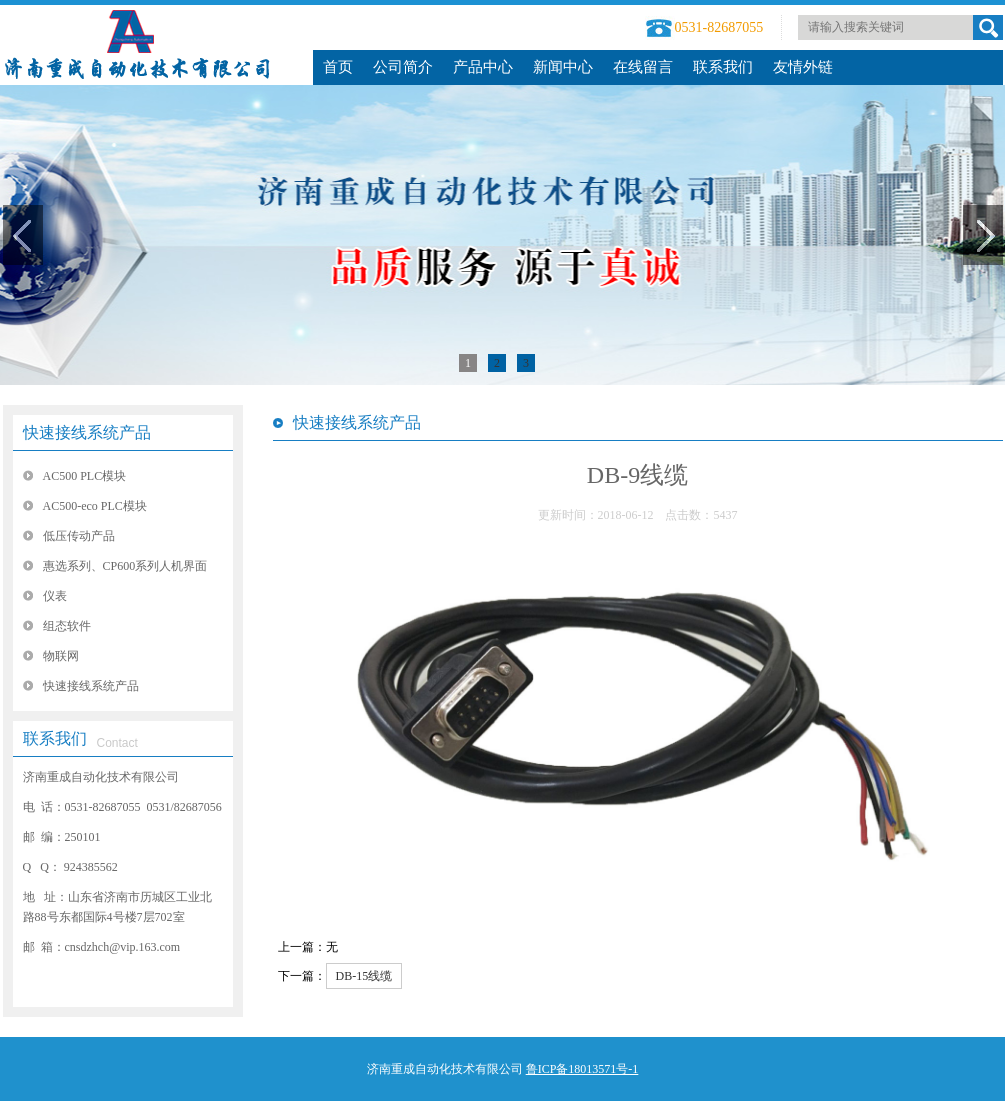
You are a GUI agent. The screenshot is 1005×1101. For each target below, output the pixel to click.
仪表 (55, 596)
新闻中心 (563, 67)
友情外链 (803, 67)
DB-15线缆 (364, 976)
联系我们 (723, 67)
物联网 (61, 656)
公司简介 (403, 67)
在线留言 (643, 67)
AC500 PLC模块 (85, 476)
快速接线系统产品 (87, 432)
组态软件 (67, 626)
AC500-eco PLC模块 (95, 506)
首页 (338, 67)
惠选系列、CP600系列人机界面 (125, 566)
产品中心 (483, 67)
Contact (117, 743)
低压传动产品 (79, 536)
